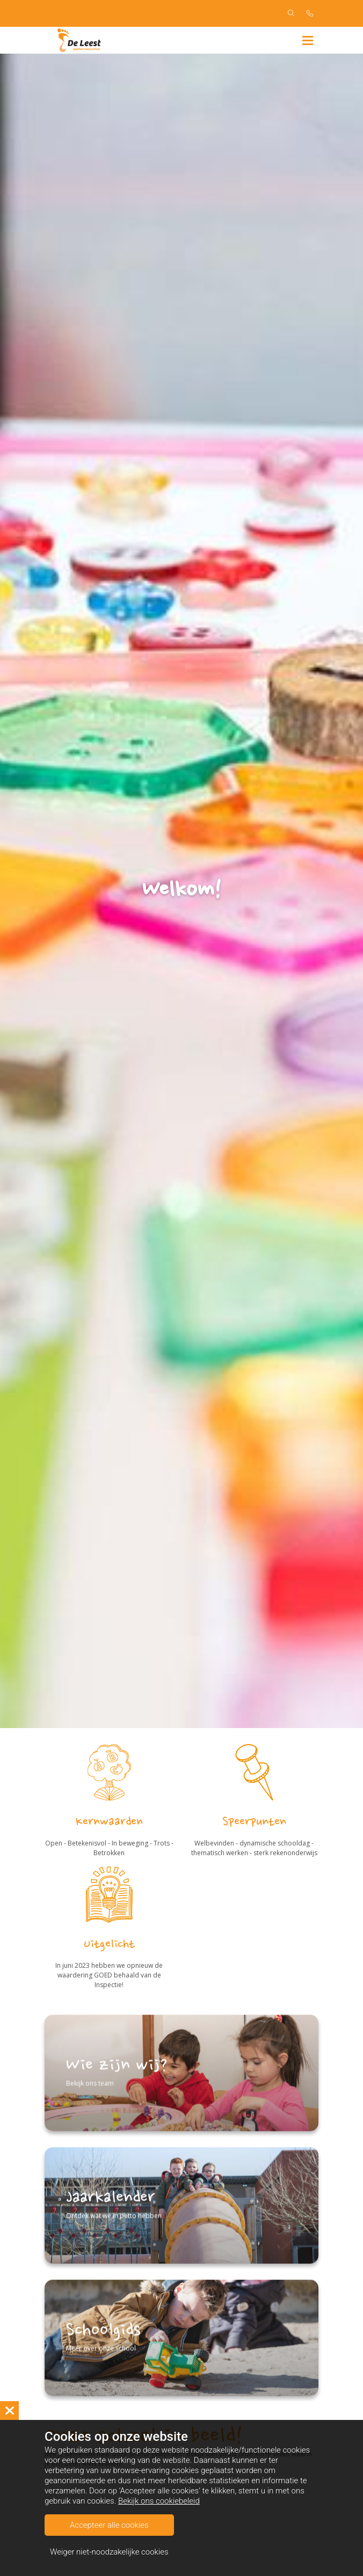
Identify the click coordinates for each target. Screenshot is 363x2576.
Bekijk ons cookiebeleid (159, 2501)
